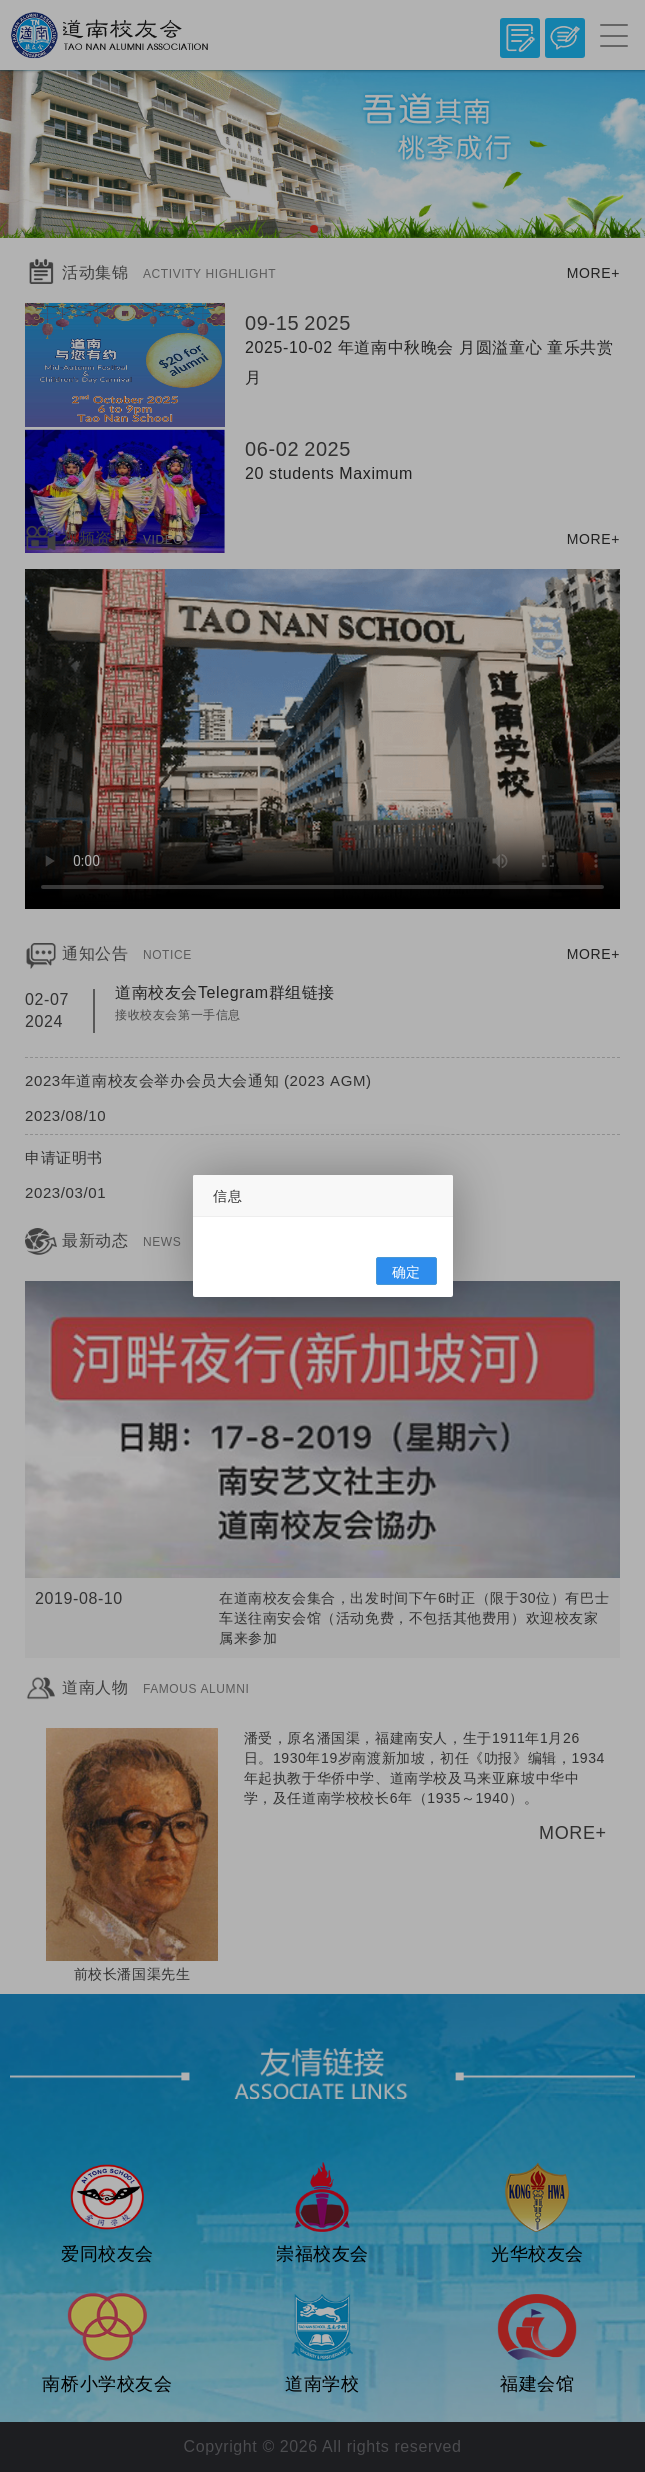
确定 (405, 1272)
